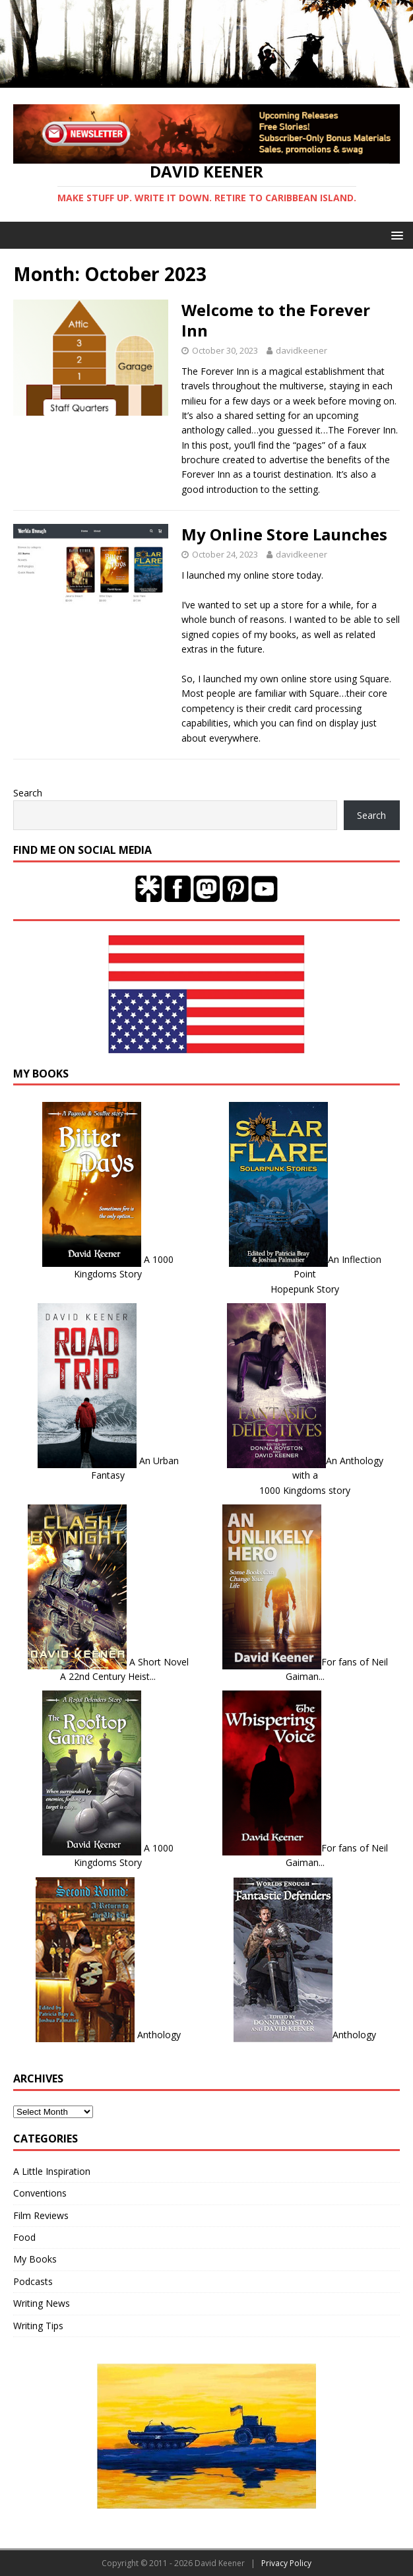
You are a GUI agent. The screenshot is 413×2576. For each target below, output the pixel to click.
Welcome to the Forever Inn (275, 320)
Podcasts (33, 2281)
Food (24, 2237)
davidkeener (301, 350)
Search (27, 793)
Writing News (41, 2303)
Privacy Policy (286, 2563)
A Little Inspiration (51, 2171)
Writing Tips (38, 2325)
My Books (35, 2259)
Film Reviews (41, 2215)
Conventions (40, 2193)
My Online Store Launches (284, 534)
